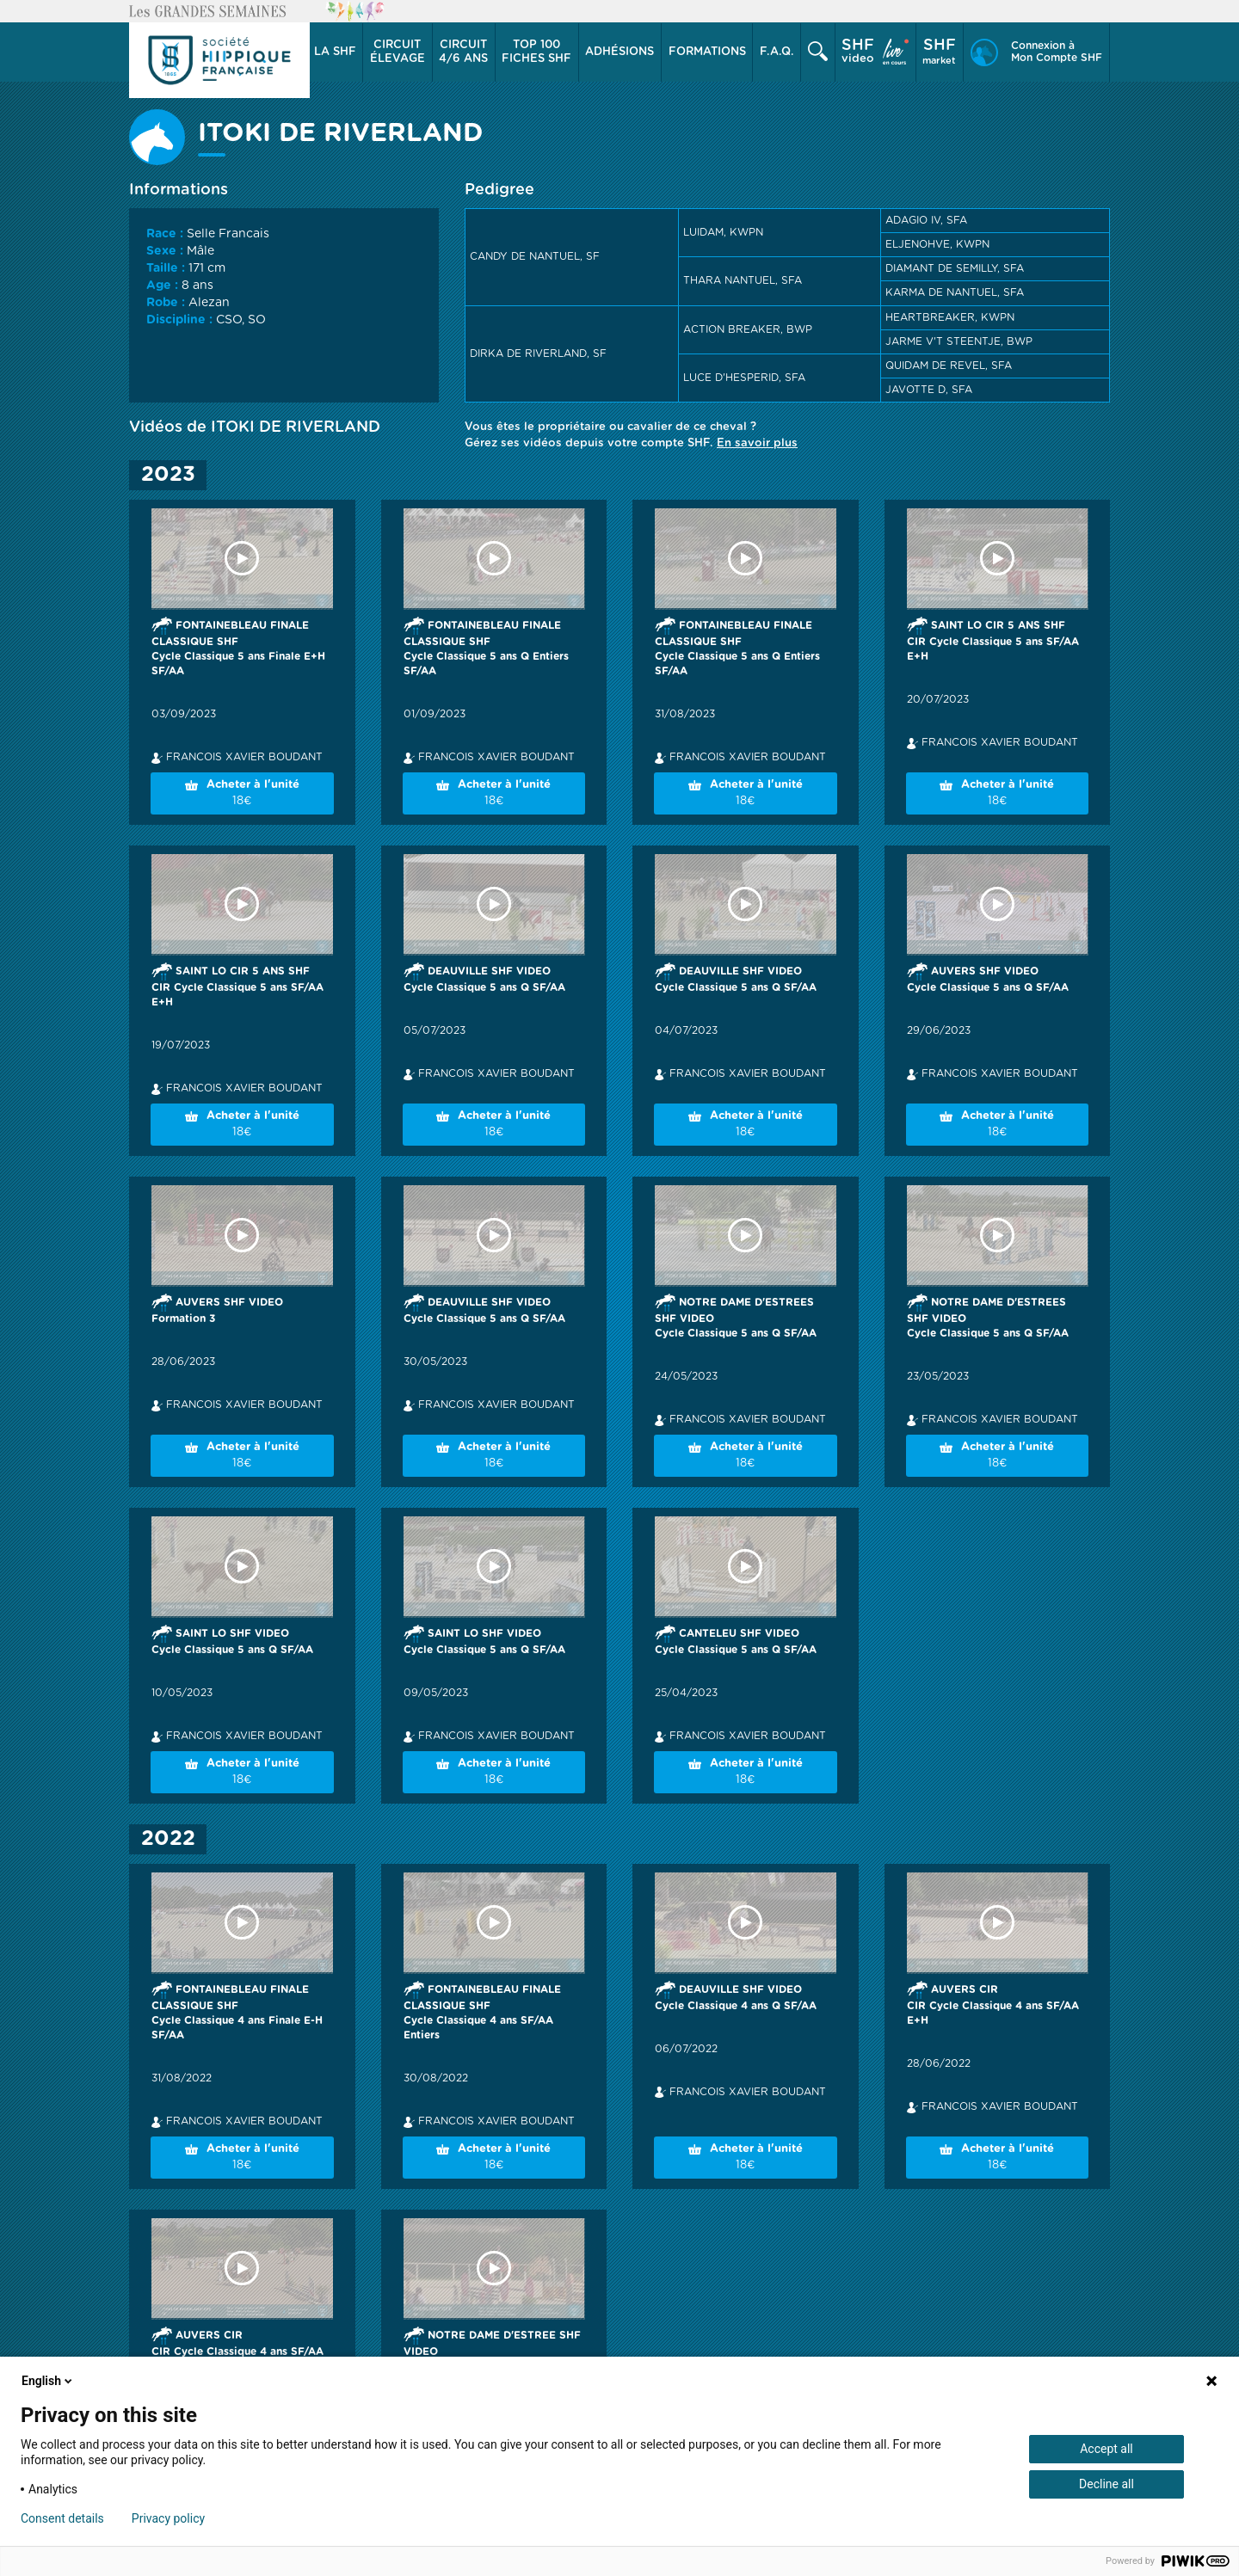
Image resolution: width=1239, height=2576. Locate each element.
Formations (707, 52)
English (48, 2381)
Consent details (62, 2518)
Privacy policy (168, 2518)
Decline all (1106, 2484)
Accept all (1106, 2449)
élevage (397, 52)
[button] (335, 52)
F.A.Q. (777, 52)
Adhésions (619, 52)
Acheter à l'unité (242, 794)
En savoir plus (757, 443)
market (939, 51)
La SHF (335, 52)
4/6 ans (463, 52)
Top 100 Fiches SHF (536, 52)
